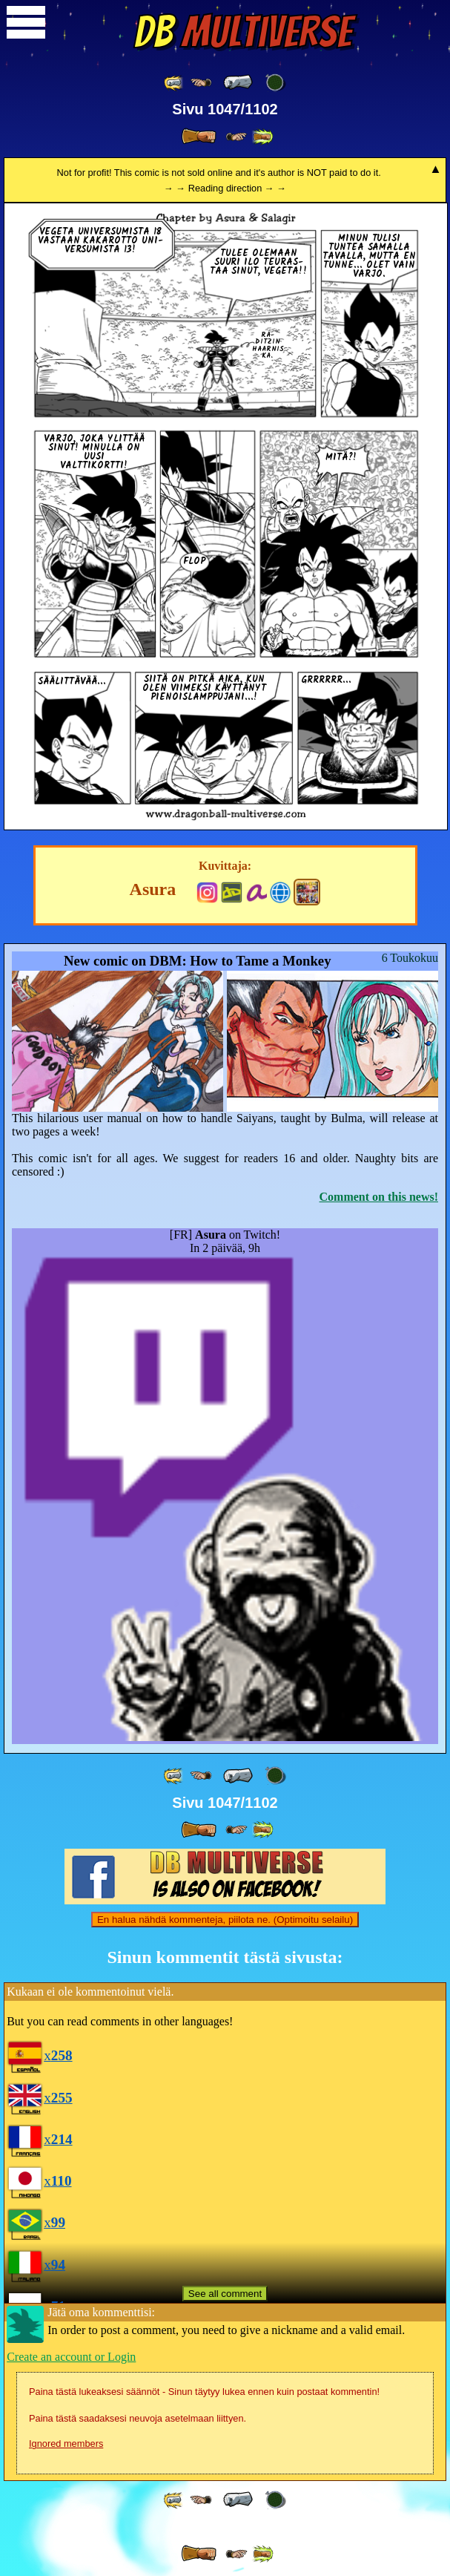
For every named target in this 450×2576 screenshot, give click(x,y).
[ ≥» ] (236, 137)
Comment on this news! (379, 1196)
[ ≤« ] (201, 82)
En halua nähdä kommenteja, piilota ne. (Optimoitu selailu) (225, 1919)
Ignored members (66, 2443)
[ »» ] (262, 137)
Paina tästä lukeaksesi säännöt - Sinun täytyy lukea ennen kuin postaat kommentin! (204, 2391)
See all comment (225, 2293)
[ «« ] (174, 82)
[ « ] (238, 82)
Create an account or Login (71, 2356)
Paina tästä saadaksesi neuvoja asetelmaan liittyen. (137, 2418)
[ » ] (198, 136)
